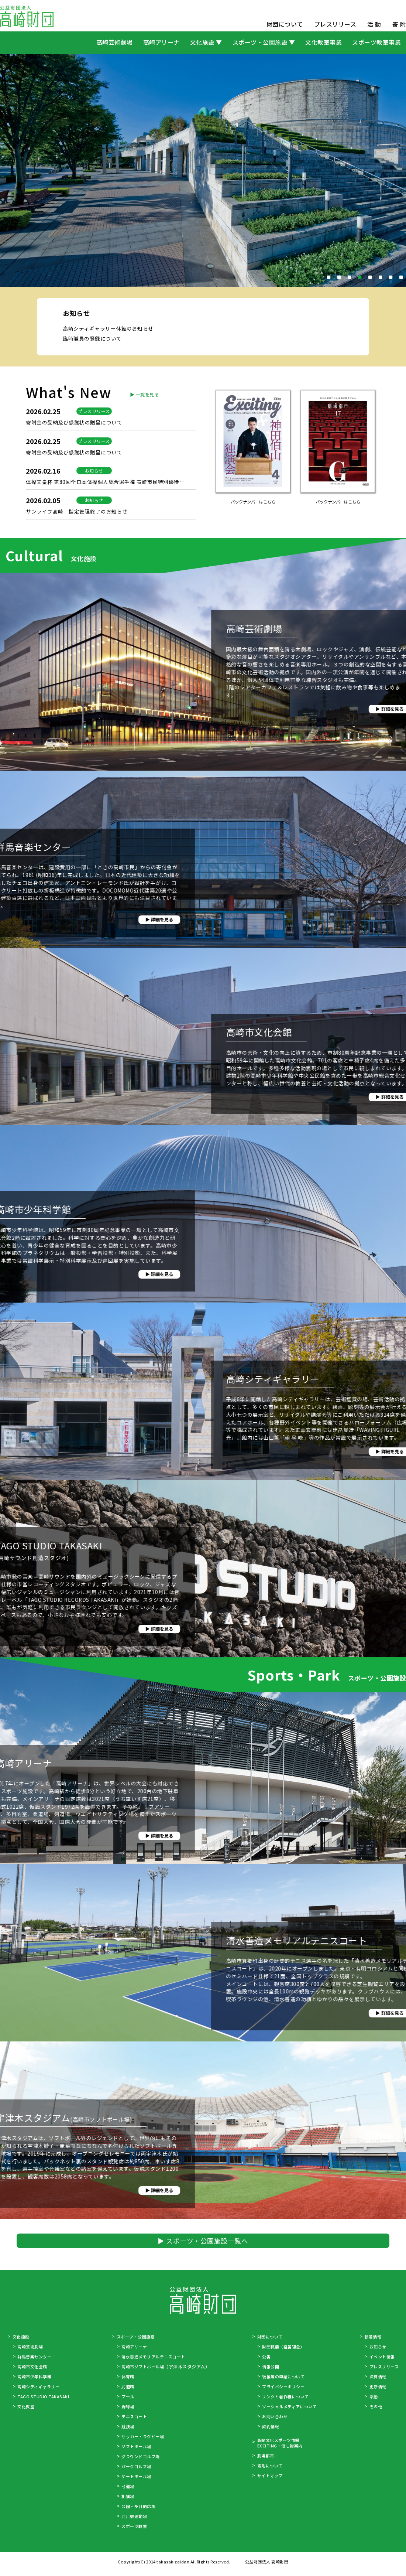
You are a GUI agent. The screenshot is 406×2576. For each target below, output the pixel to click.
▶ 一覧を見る (142, 528)
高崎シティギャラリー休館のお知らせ (111, 390)
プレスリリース (335, 24)
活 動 (374, 24)
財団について (284, 24)
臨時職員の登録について (94, 400)
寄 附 (399, 24)
